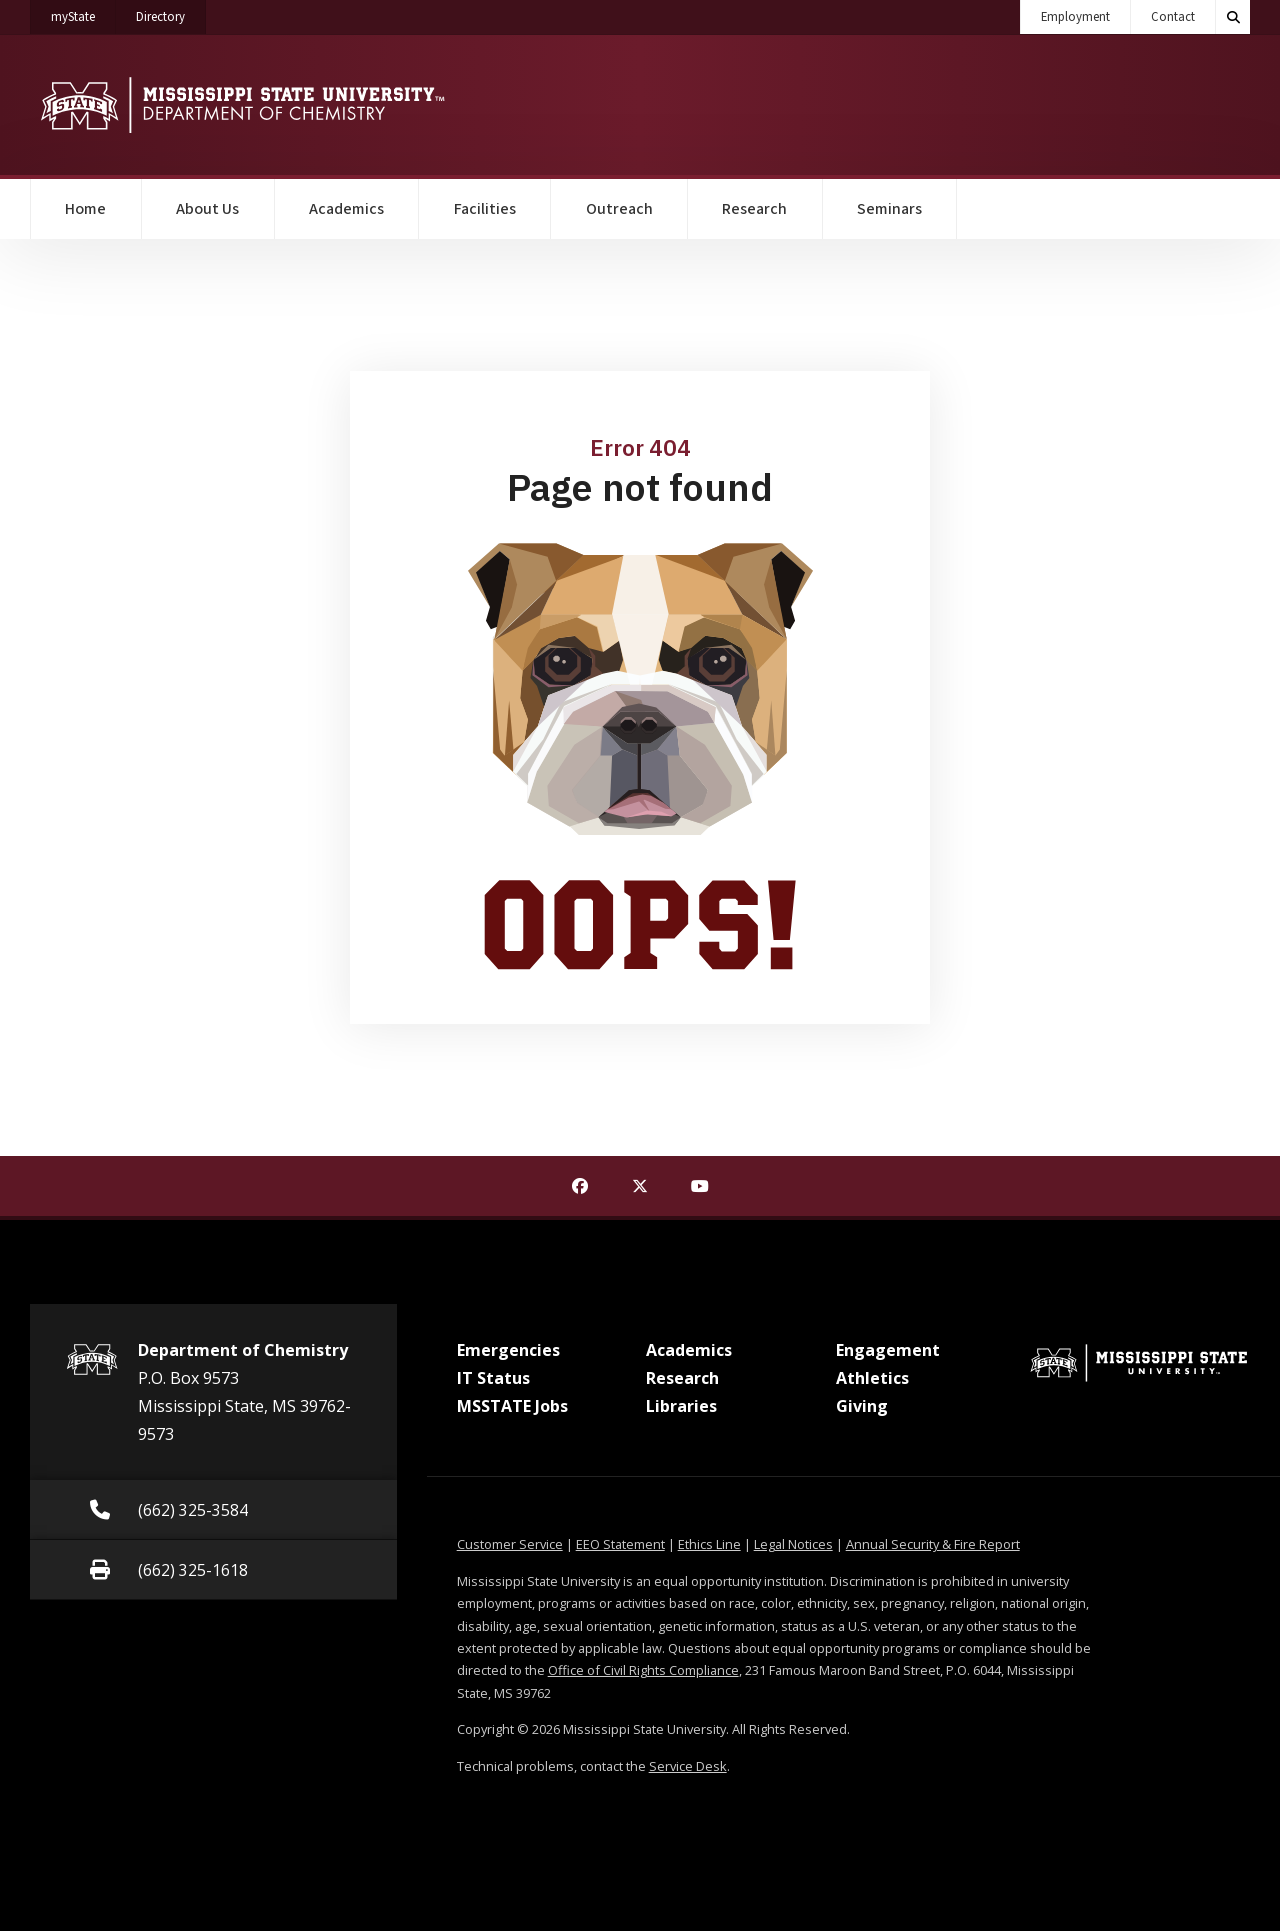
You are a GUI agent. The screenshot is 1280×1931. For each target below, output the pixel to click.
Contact (1173, 17)
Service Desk (688, 1766)
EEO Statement (620, 1544)
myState (83, 13)
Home (85, 209)
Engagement (888, 1350)
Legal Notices (793, 1544)
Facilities (485, 209)
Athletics (872, 1378)
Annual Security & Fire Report (933, 1544)
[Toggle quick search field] (1233, 17)
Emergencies (508, 1350)
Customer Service (510, 1544)
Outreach (619, 209)
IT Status (493, 1378)
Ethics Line (709, 1544)
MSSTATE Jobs (512, 1406)
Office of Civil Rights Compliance (643, 1670)
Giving (862, 1406)
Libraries (681, 1406)
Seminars (889, 209)
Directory (171, 13)
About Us (207, 209)
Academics (346, 209)
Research (754, 209)
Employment (1075, 17)
